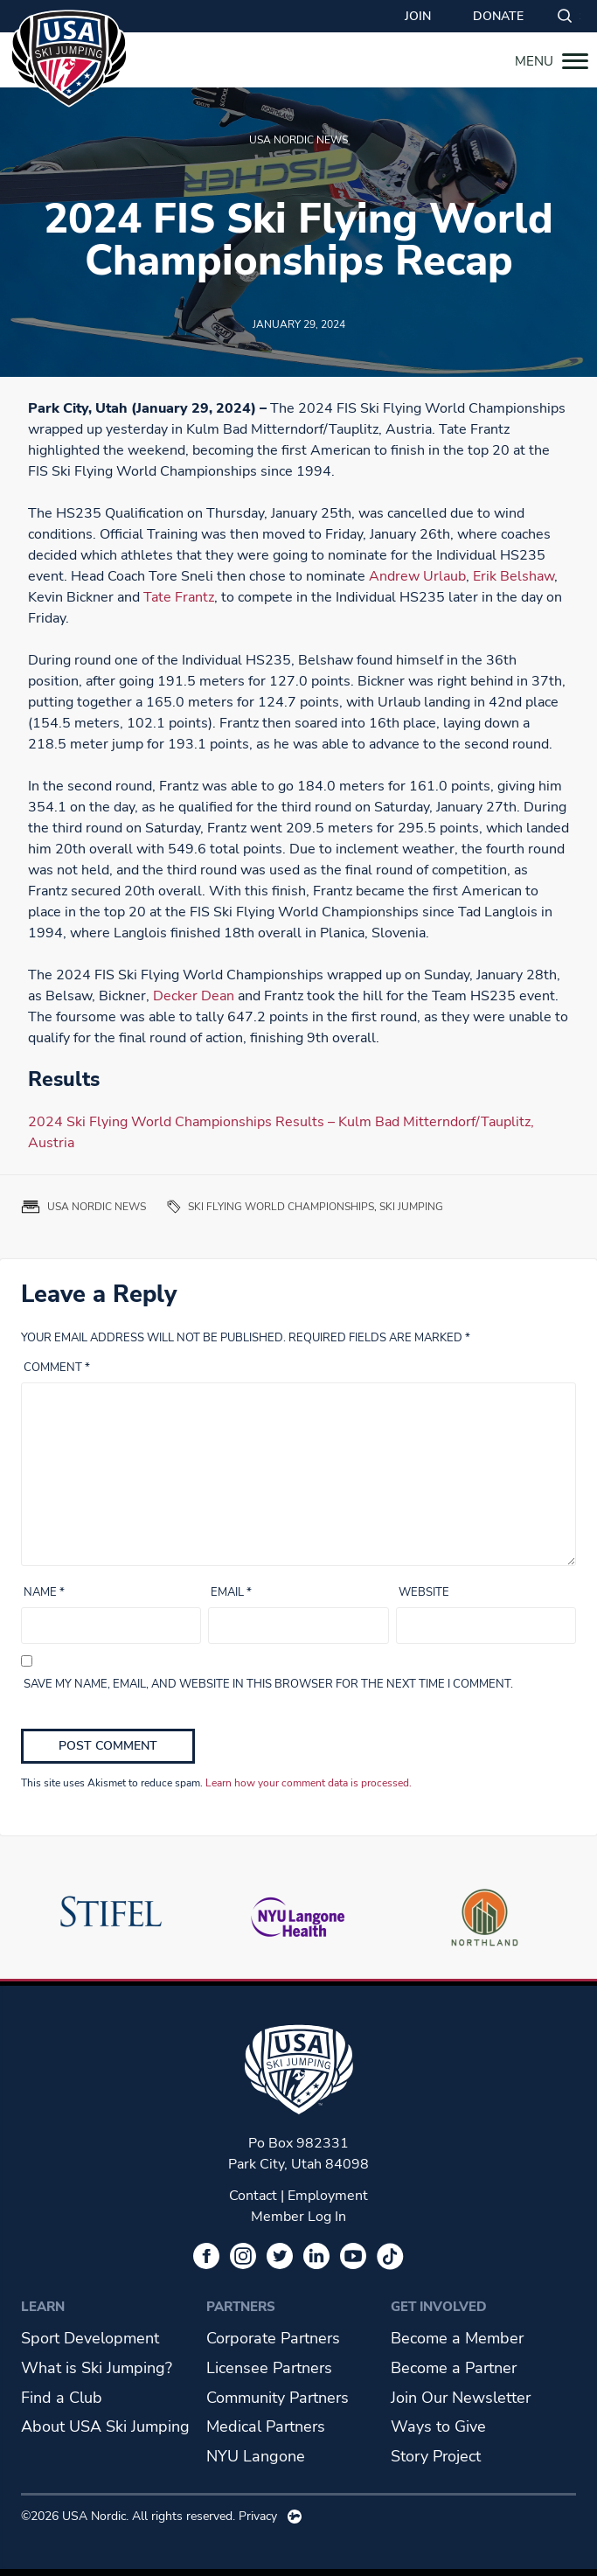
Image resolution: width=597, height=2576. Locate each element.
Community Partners (277, 2397)
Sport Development (90, 2338)
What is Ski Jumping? (96, 2367)
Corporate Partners (273, 2338)
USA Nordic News (298, 140)
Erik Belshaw (513, 576)
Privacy (258, 2516)
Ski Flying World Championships (281, 1207)
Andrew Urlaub (417, 576)
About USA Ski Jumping (105, 2426)
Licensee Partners (269, 2367)
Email (231, 1592)
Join (418, 16)
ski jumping (411, 1207)
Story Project (436, 2456)
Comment (57, 1367)
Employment (328, 2195)
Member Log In (298, 2216)
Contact (253, 2195)
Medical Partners (265, 2426)
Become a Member (457, 2338)
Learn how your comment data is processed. (308, 1783)
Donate (498, 16)
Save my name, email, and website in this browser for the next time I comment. (268, 1684)
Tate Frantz (178, 597)
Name (44, 1592)
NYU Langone (255, 2456)
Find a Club (61, 2397)
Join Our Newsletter (461, 2397)
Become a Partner (454, 2367)
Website (424, 1592)
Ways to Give (438, 2426)
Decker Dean (193, 996)
